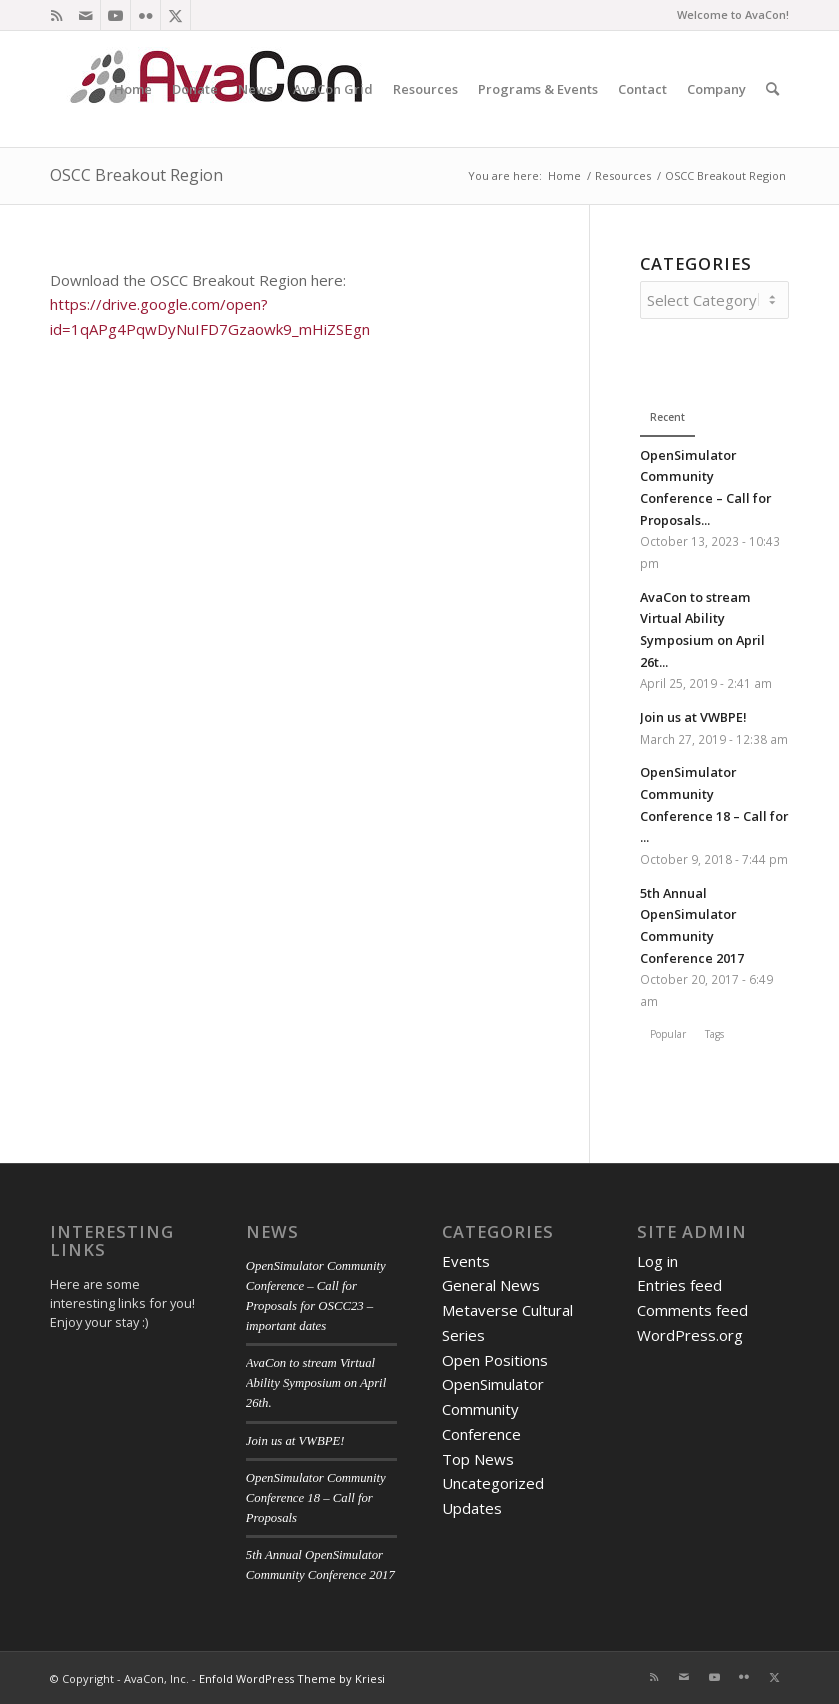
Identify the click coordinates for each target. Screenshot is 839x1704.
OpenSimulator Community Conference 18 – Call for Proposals (316, 1495)
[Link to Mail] (85, 15)
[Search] (772, 89)
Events (466, 1258)
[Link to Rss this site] (56, 15)
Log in (657, 1258)
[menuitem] (133, 89)
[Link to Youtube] (115, 15)
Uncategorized (493, 1480)
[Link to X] (175, 15)
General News (491, 1282)
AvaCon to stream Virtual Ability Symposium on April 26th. (316, 1380)
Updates (472, 1505)
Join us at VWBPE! (693, 714)
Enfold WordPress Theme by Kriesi (292, 1675)
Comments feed (692, 1307)
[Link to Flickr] (145, 15)
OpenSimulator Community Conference (493, 1406)
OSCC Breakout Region (136, 175)
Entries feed (679, 1282)
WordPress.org (690, 1332)
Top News (478, 1456)
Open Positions (495, 1357)
